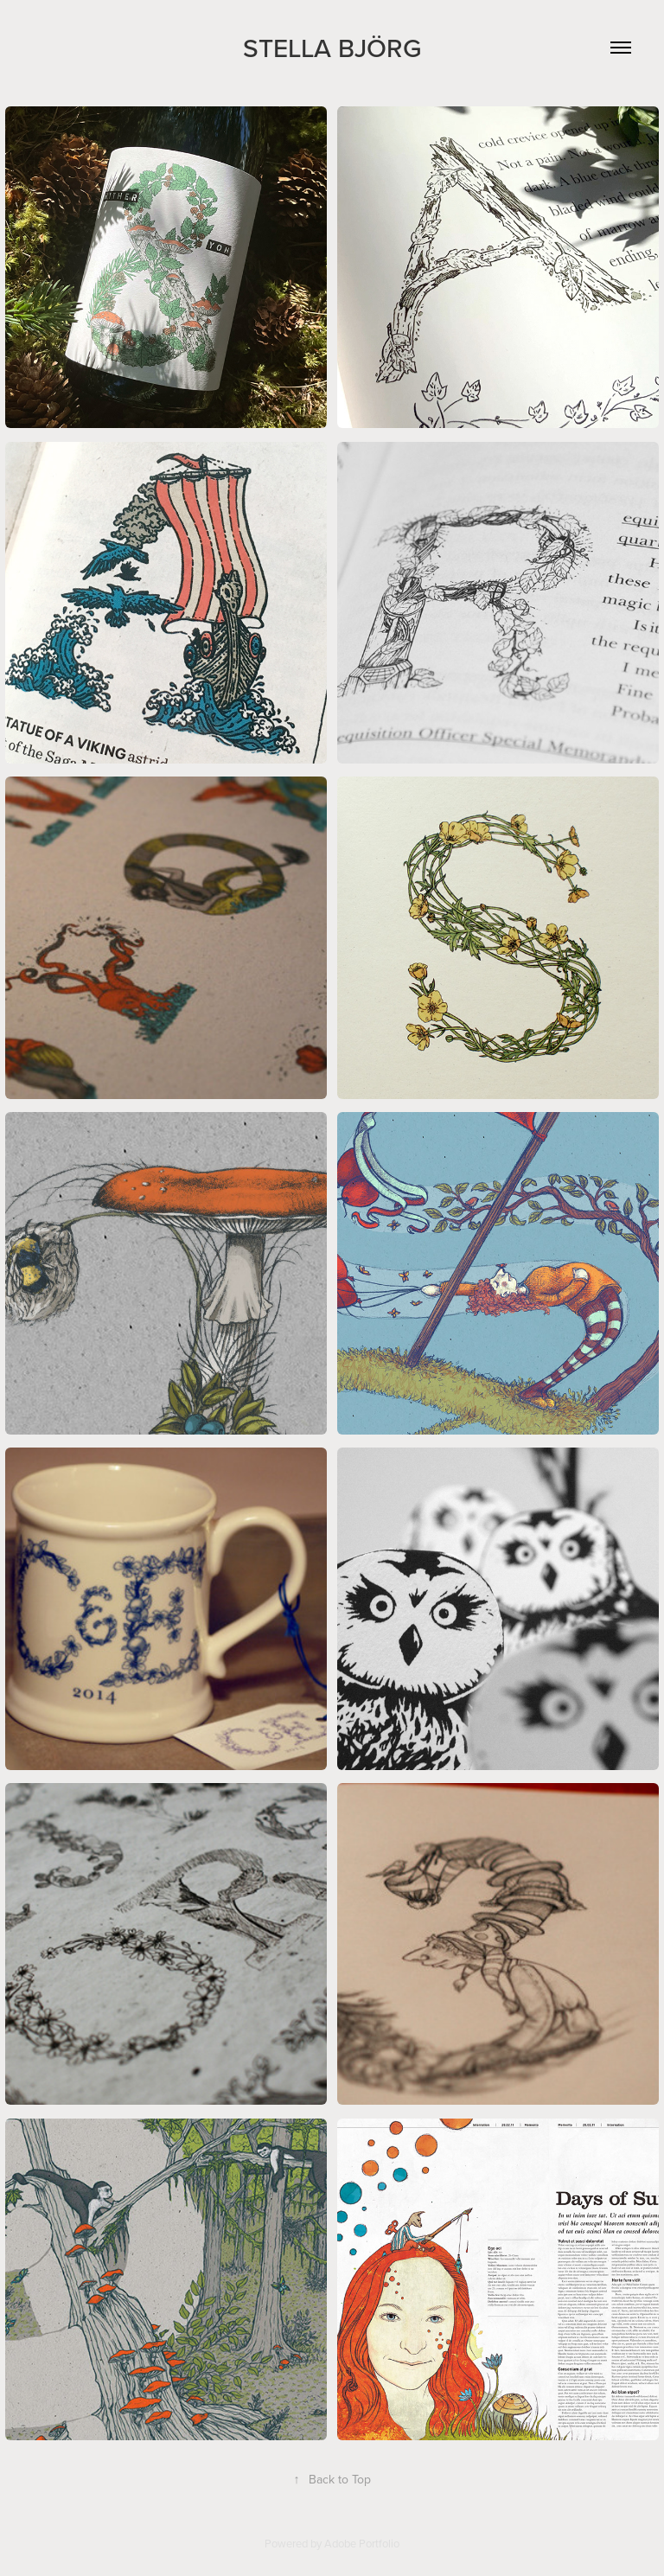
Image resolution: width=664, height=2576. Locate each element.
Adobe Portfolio (361, 2543)
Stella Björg (332, 47)
